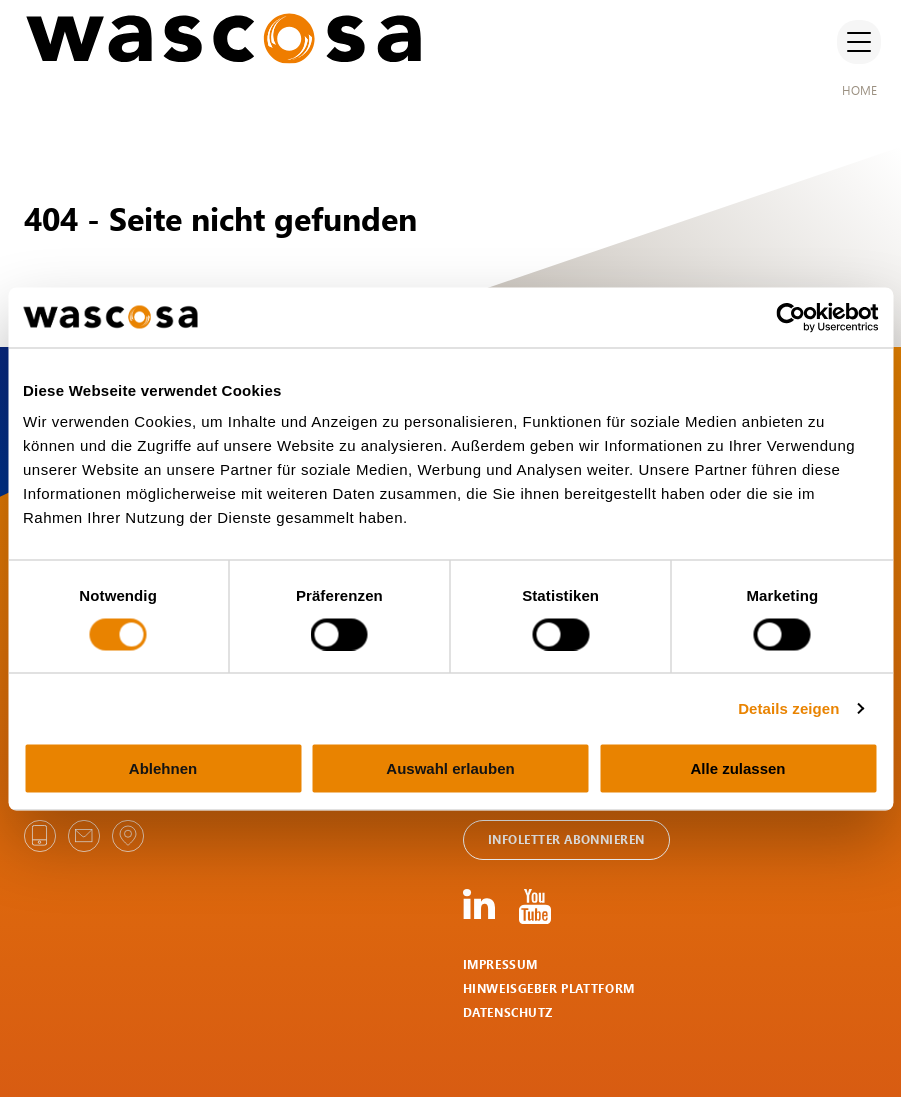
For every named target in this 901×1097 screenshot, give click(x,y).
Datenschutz (508, 1012)
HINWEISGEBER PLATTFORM (549, 988)
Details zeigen (788, 707)
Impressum (500, 964)
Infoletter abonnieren (566, 839)
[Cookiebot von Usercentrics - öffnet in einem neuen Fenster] (790, 317)
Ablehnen (163, 768)
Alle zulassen (737, 768)
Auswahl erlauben (450, 768)
